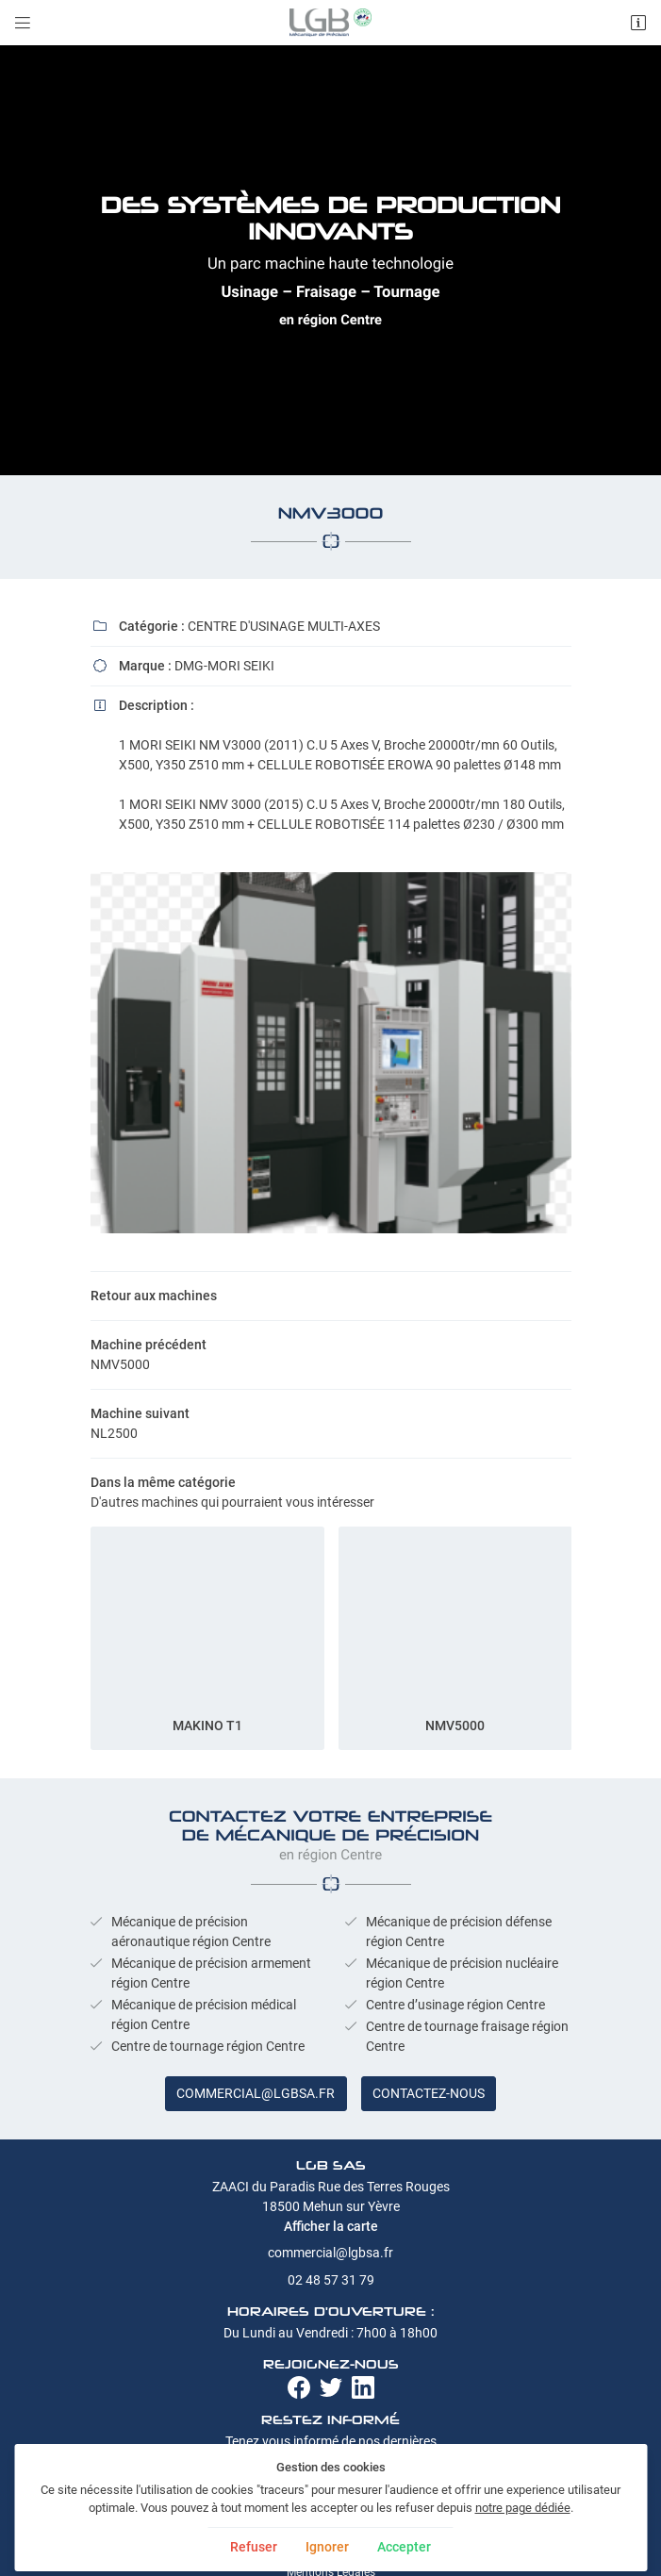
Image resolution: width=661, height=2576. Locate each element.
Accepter (404, 2546)
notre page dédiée (522, 2508)
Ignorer (327, 2546)
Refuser (253, 2546)
